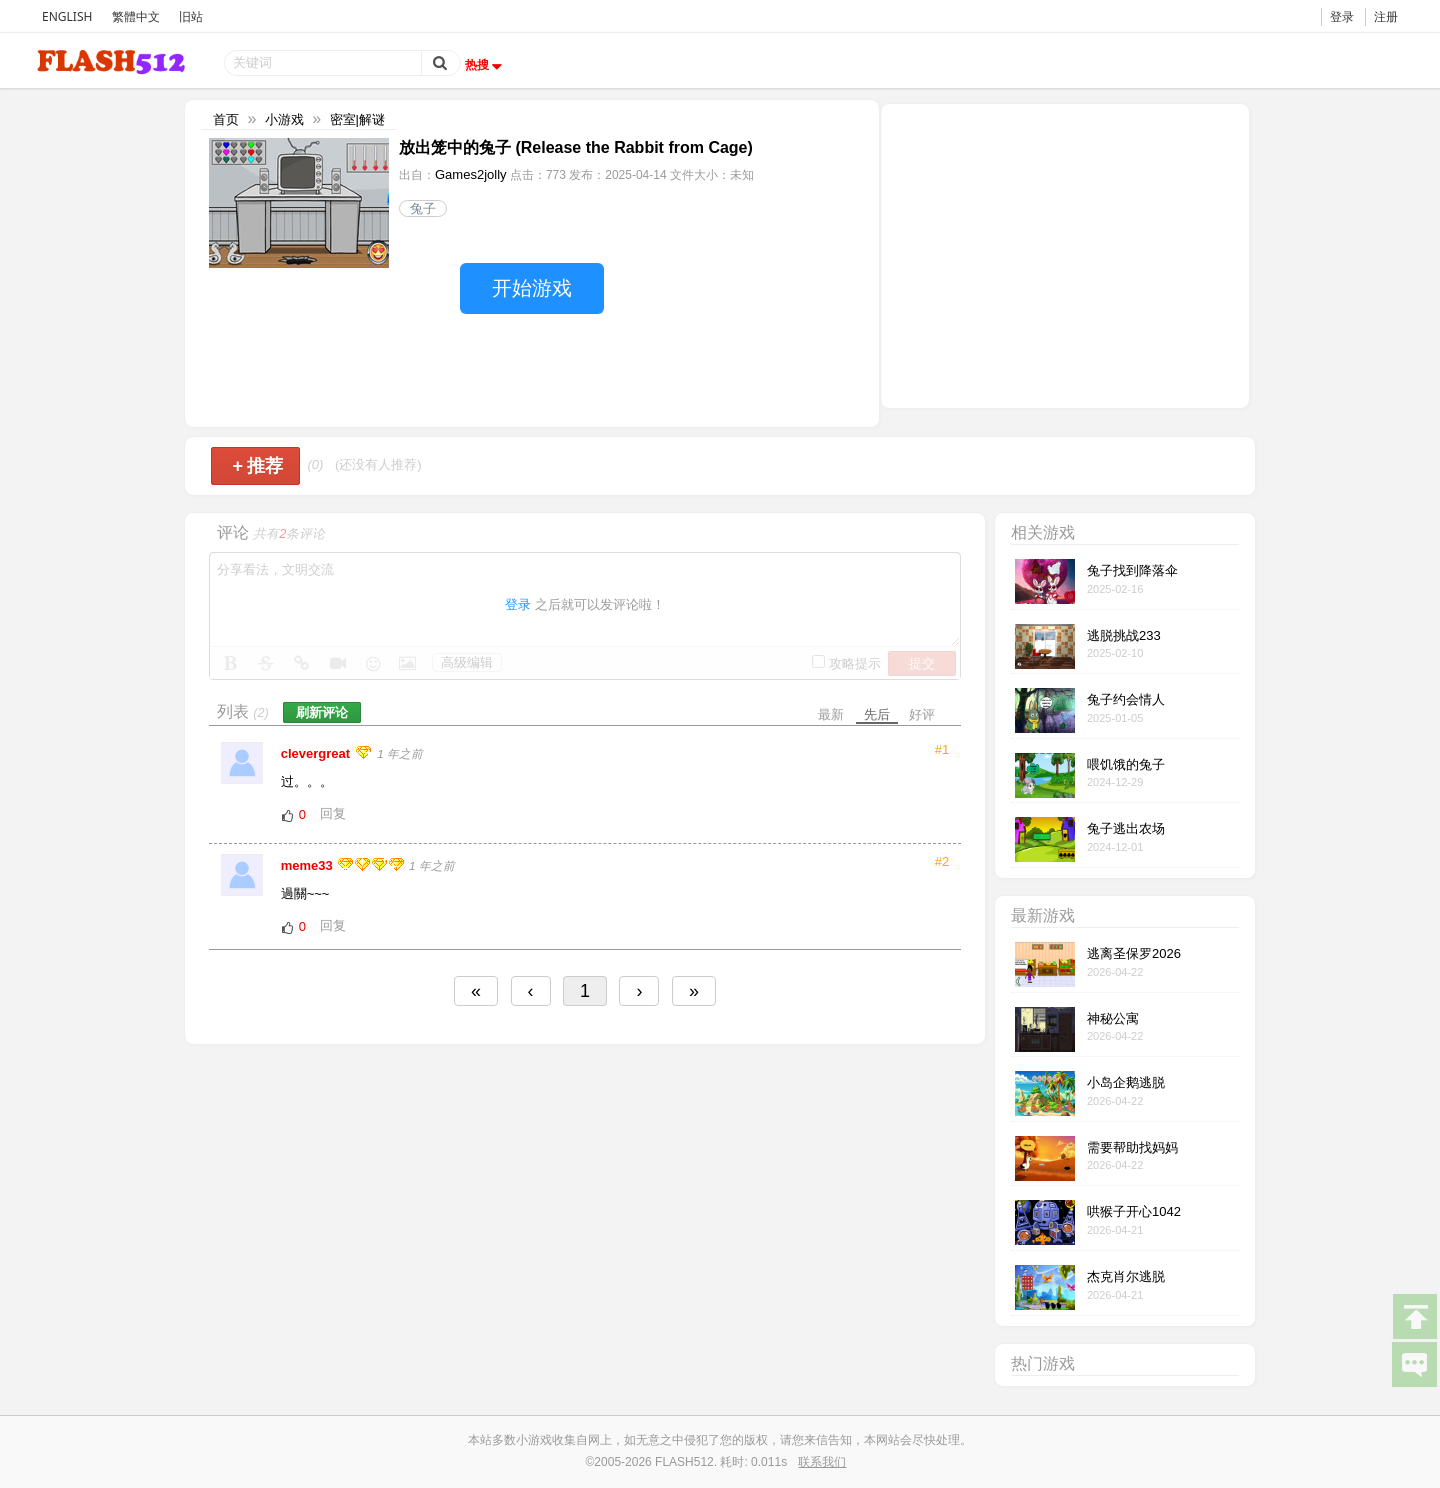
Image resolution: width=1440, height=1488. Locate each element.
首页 (226, 119)
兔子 (423, 208)
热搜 (486, 65)
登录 (1342, 16)
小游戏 (284, 119)
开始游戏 (532, 288)
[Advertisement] (1065, 254)
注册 (1386, 16)
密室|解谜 (357, 119)
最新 (831, 714)
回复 (333, 813)
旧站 (191, 16)
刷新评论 (322, 712)
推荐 (257, 466)
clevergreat (317, 753)
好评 (922, 714)
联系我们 (822, 1462)
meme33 (309, 865)
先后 (877, 714)
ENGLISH (67, 16)
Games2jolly (471, 174)
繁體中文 (136, 16)
